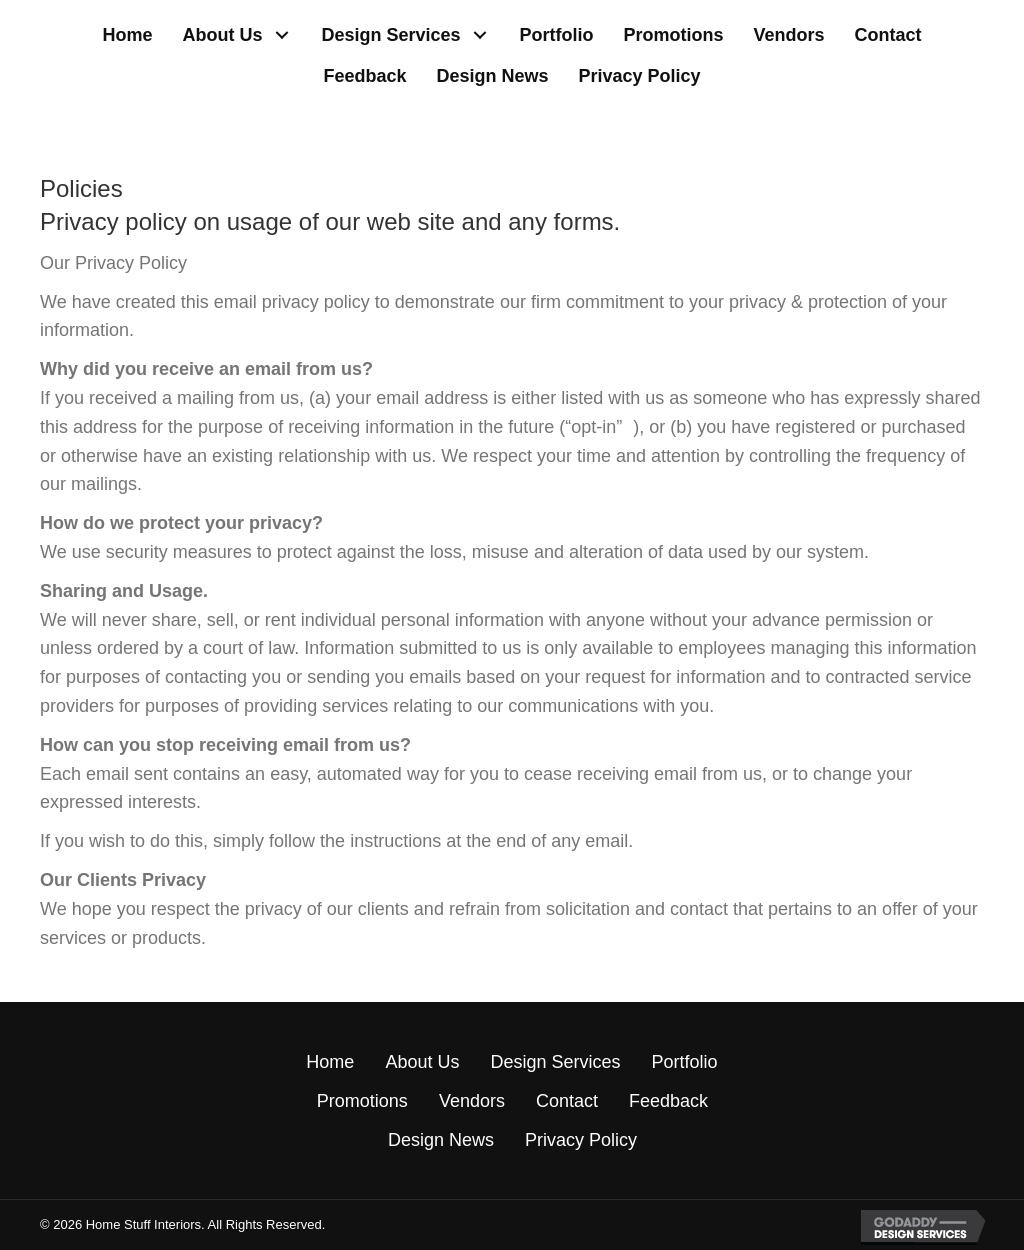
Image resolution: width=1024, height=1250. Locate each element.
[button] (281, 35)
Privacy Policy (581, 1140)
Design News (441, 1140)
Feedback (668, 1101)
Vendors (472, 1101)
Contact (567, 1101)
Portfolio (684, 1062)
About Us (422, 1062)
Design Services (555, 1062)
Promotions (362, 1101)
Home (330, 1062)
